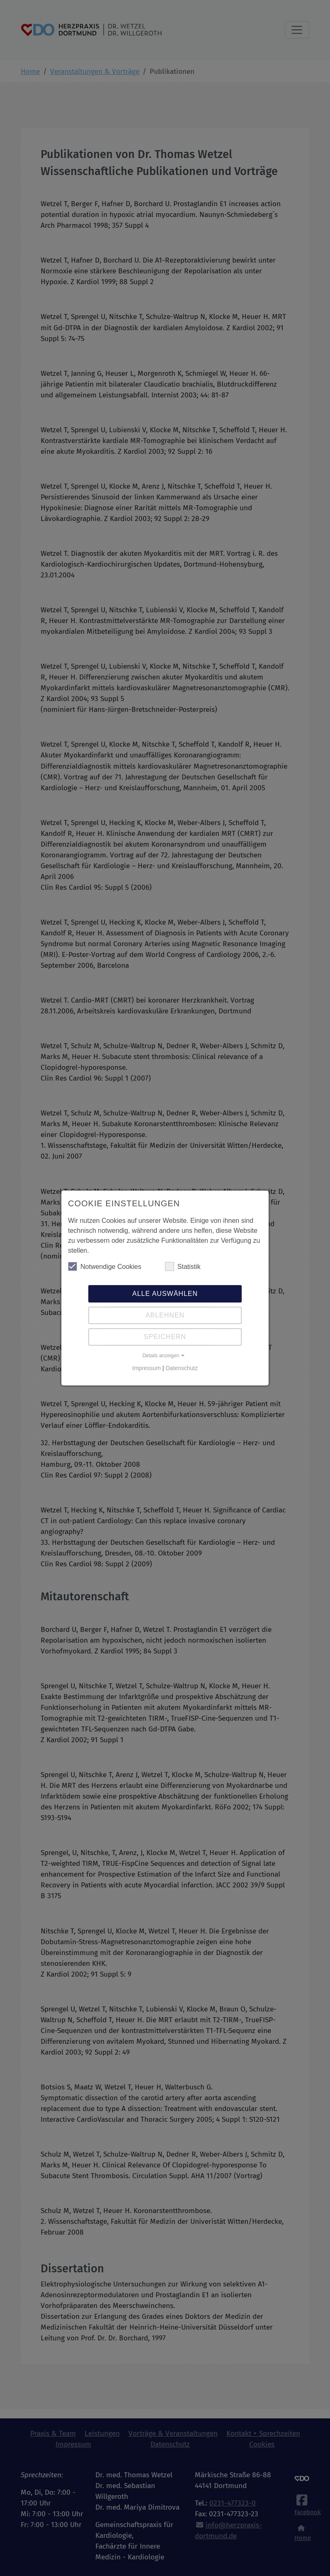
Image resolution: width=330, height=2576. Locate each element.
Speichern (165, 1336)
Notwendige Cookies (104, 1266)
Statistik (183, 1266)
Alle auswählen (165, 1293)
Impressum (146, 1368)
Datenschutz (181, 1368)
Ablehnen (165, 1315)
